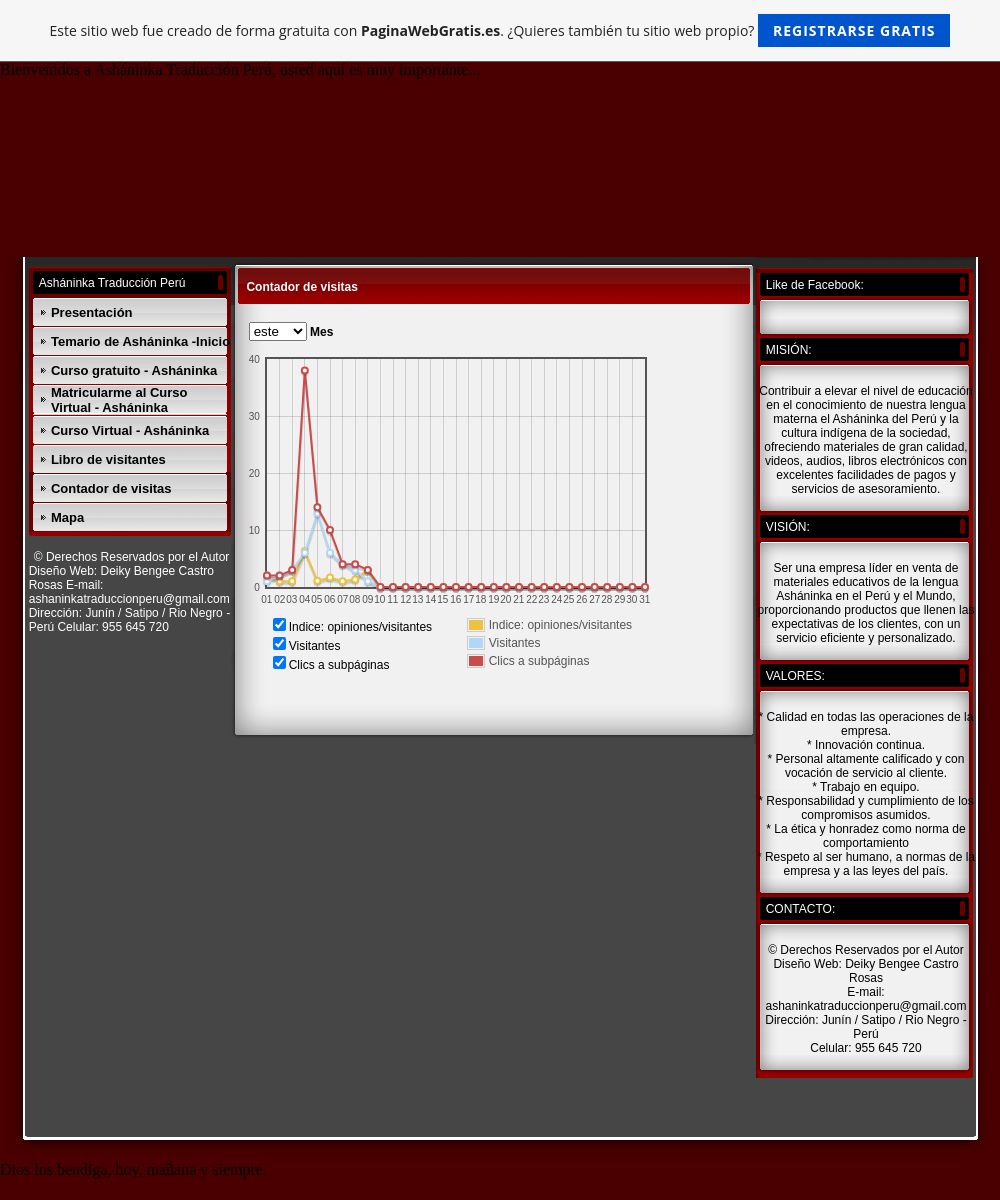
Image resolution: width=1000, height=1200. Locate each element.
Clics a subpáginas (339, 665)
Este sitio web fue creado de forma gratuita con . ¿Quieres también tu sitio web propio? (500, 30)
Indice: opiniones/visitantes (360, 627)
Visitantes (315, 646)
